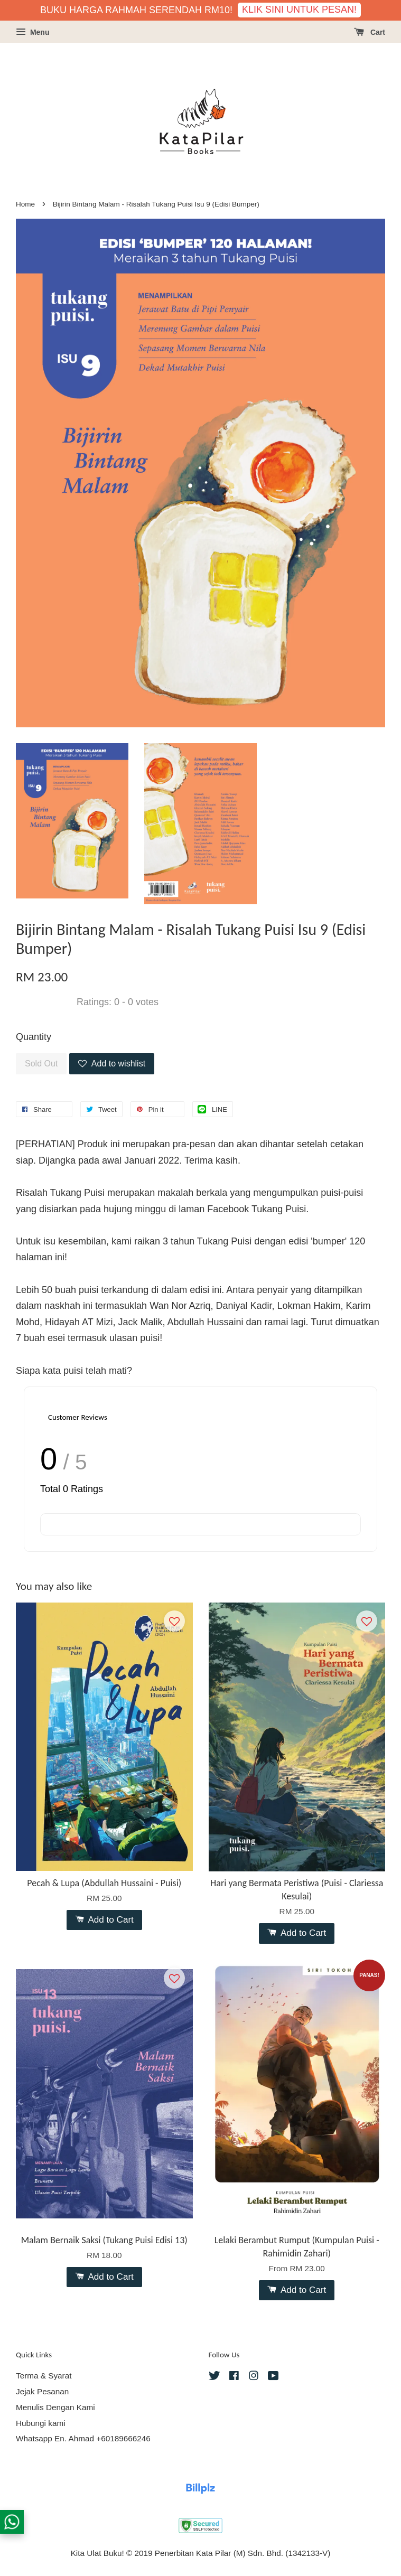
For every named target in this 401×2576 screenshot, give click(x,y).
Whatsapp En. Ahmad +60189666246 (83, 2438)
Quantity (33, 1037)
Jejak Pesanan (42, 2391)
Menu (32, 32)
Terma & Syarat (43, 2375)
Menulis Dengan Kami (55, 2407)
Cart (369, 32)
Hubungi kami (41, 2423)
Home (25, 204)
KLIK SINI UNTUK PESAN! (299, 9)
